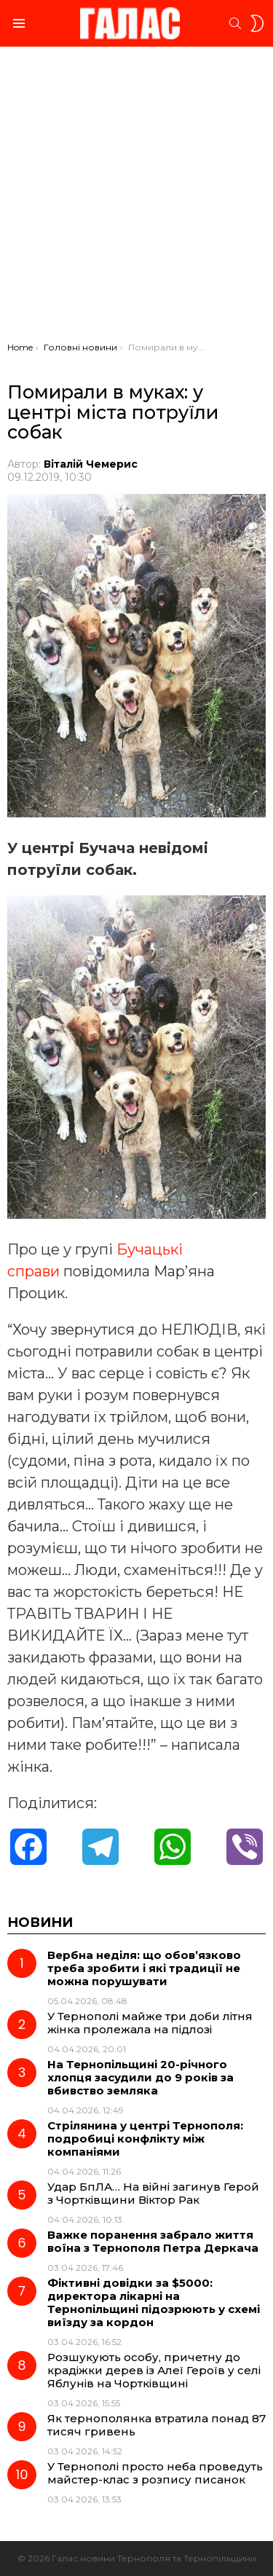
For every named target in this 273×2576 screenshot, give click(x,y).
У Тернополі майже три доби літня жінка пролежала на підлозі (150, 2022)
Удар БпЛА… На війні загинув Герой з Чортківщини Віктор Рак (153, 2193)
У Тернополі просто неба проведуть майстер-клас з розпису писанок (155, 2472)
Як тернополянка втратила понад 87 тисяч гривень (156, 2424)
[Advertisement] (136, 197)
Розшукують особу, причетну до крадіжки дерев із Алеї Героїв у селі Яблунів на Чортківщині (154, 2370)
